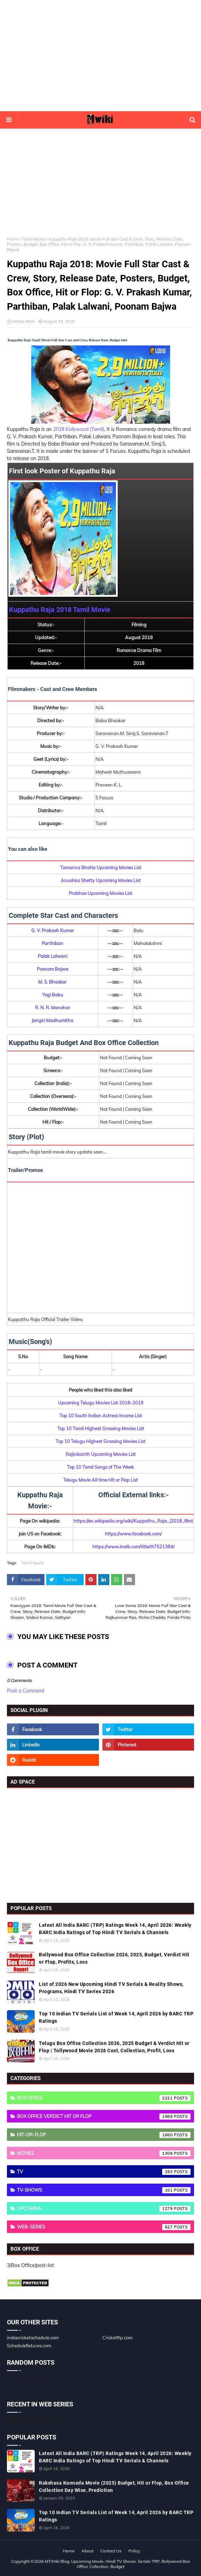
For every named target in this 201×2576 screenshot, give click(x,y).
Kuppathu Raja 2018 (40, 609)
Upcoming (104, 2209)
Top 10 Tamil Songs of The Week (100, 1467)
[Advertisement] (100, 55)
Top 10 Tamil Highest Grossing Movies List (100, 1428)
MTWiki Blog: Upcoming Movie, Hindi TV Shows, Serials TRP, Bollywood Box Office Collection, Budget (117, 2564)
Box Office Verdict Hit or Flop (104, 2116)
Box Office (104, 2098)
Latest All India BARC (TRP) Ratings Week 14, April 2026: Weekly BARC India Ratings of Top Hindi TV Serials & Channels (115, 1928)
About (87, 2550)
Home (13, 239)
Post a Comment (25, 1691)
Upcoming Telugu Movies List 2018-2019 (100, 1402)
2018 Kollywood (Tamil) (78, 429)
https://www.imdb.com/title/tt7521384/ (133, 1546)
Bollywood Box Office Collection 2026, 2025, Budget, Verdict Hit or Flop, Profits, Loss (114, 1958)
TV (104, 2172)
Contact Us (111, 2550)
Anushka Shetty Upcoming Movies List (101, 880)
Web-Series (104, 2227)
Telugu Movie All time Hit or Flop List (100, 1480)
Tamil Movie (33, 239)
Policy (134, 2550)
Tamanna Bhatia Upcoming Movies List (100, 867)
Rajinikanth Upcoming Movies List (101, 1454)
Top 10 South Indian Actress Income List (100, 1415)
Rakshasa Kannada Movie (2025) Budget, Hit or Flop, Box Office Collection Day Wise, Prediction (114, 2486)
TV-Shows (104, 2190)
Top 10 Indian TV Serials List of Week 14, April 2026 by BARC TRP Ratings (116, 2017)
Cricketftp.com (117, 2337)
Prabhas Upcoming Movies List (100, 893)
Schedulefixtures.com (29, 2345)
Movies (104, 2153)
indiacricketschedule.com (33, 2337)
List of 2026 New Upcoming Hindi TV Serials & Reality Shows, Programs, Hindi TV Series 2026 (111, 1987)
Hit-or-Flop (104, 2135)
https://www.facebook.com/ (133, 1533)
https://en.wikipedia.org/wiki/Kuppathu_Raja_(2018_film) (133, 1521)
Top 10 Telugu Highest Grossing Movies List (100, 1441)
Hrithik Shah (23, 321)
